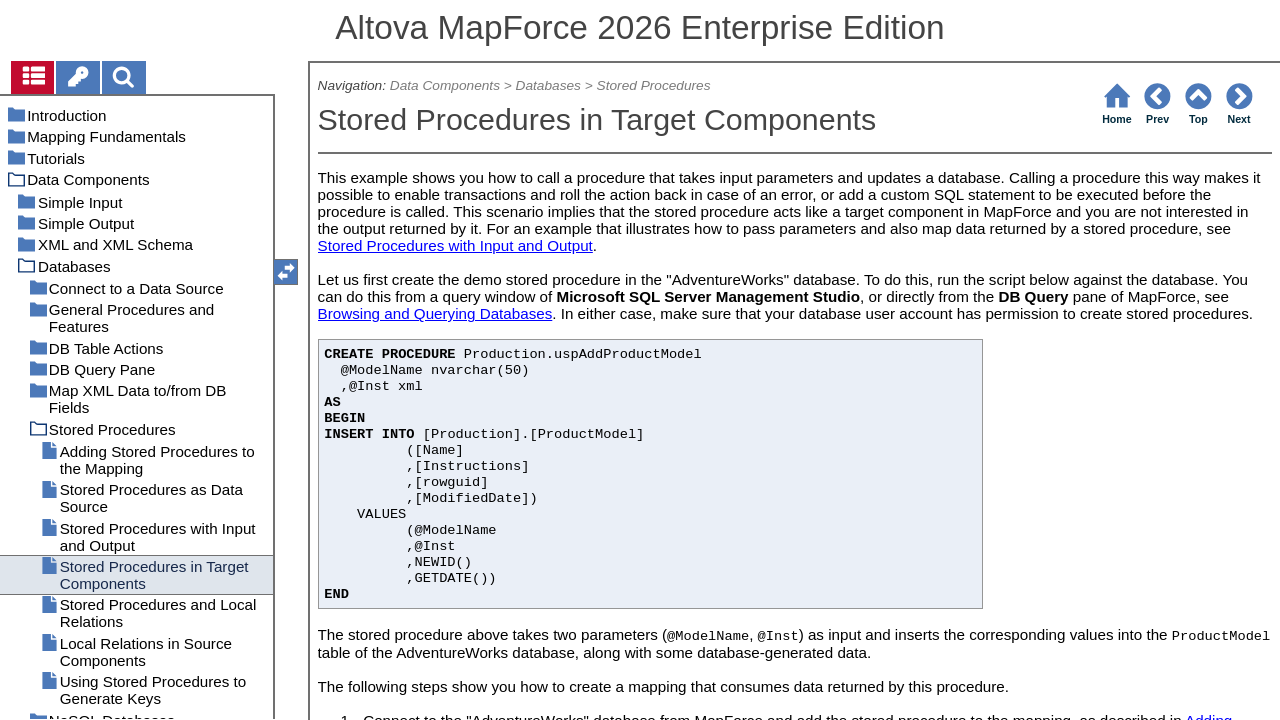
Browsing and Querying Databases (435, 313)
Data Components (445, 85)
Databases (548, 85)
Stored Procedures (654, 85)
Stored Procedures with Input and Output (455, 245)
